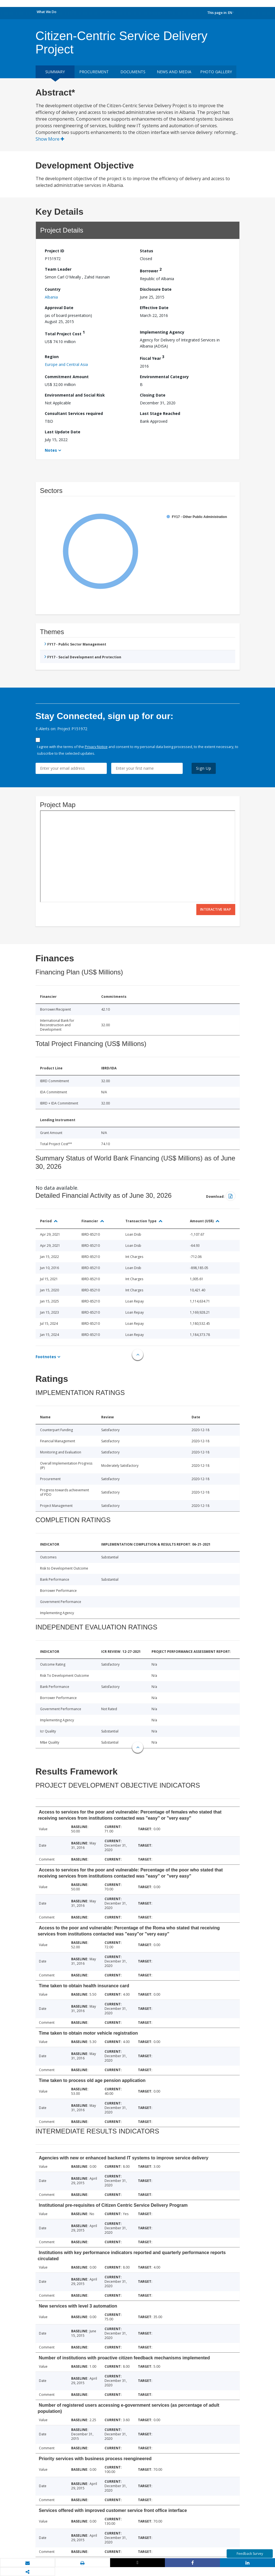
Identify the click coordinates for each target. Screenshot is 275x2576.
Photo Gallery (216, 71)
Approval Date (59, 307)
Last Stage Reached (160, 413)
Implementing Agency (162, 332)
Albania (51, 297)
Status (146, 250)
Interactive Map (215, 909)
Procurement (94, 71)
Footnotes (46, 1356)
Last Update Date (62, 431)
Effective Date (154, 307)
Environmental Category (164, 376)
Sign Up (203, 768)
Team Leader (58, 269)
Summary (55, 71)
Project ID (54, 250)
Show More (50, 139)
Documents (132, 71)
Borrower (151, 270)
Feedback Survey (250, 2553)
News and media (174, 71)
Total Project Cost (65, 332)
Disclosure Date (156, 289)
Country (53, 289)
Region (52, 356)
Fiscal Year (152, 357)
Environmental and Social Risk (75, 395)
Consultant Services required (74, 413)
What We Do (46, 11)
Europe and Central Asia (66, 364)
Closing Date (152, 395)
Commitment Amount (67, 376)
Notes (51, 450)
